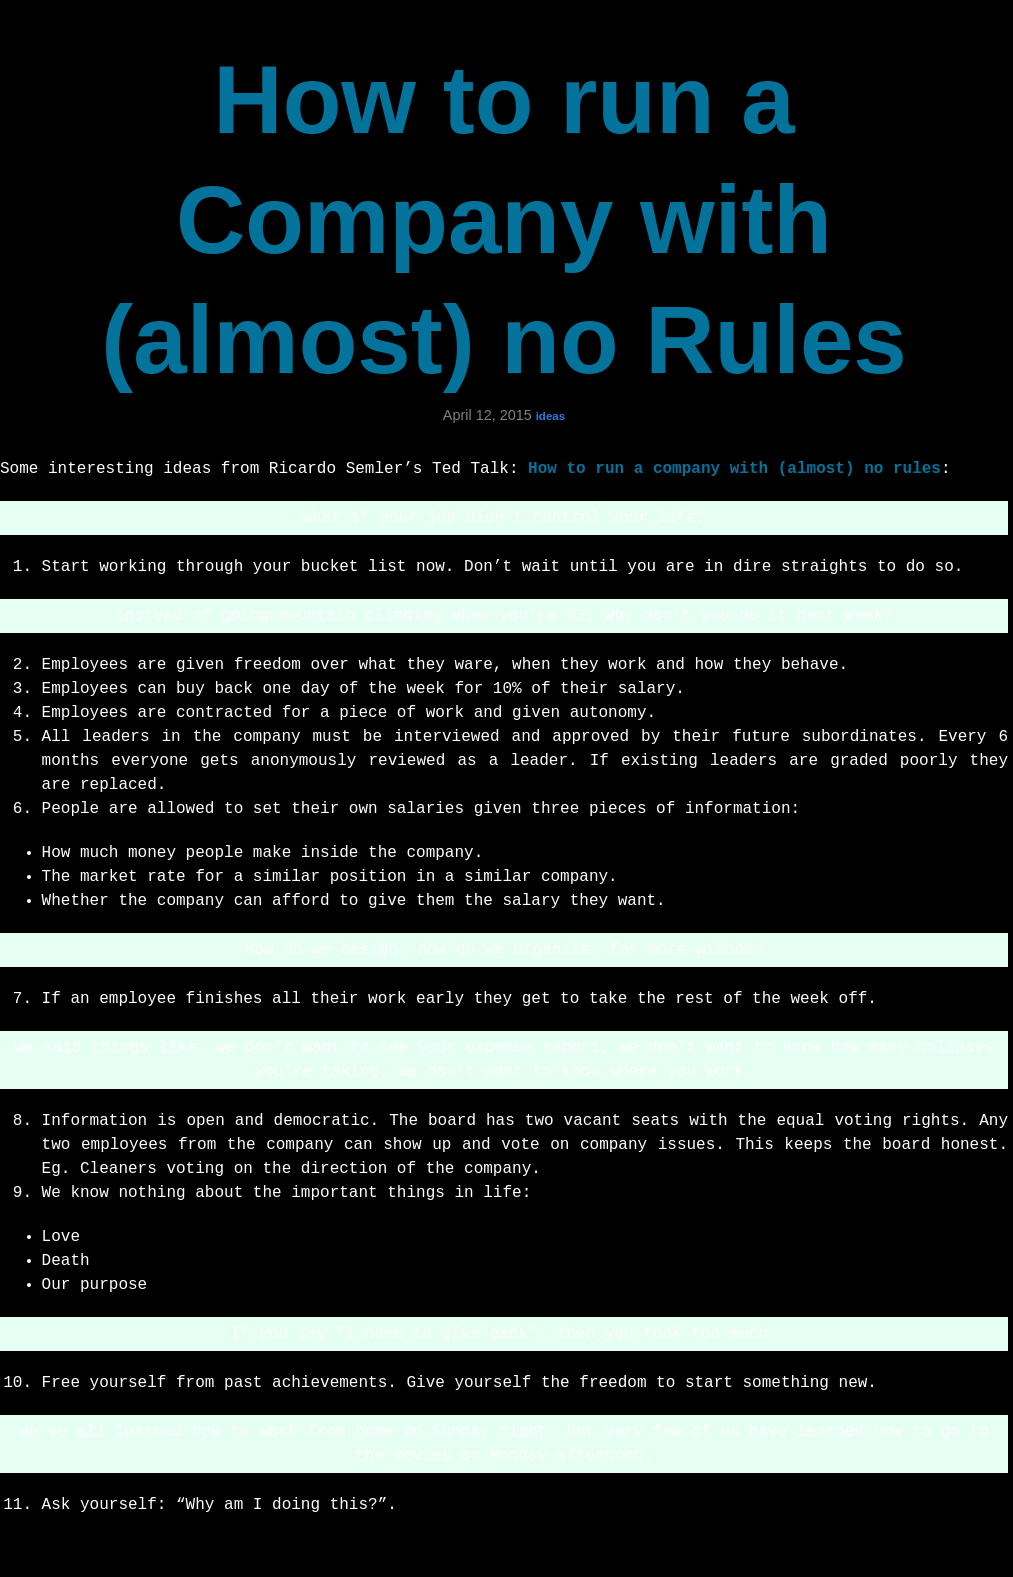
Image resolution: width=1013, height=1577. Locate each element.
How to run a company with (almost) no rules (734, 469)
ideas (550, 416)
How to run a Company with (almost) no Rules (503, 219)
